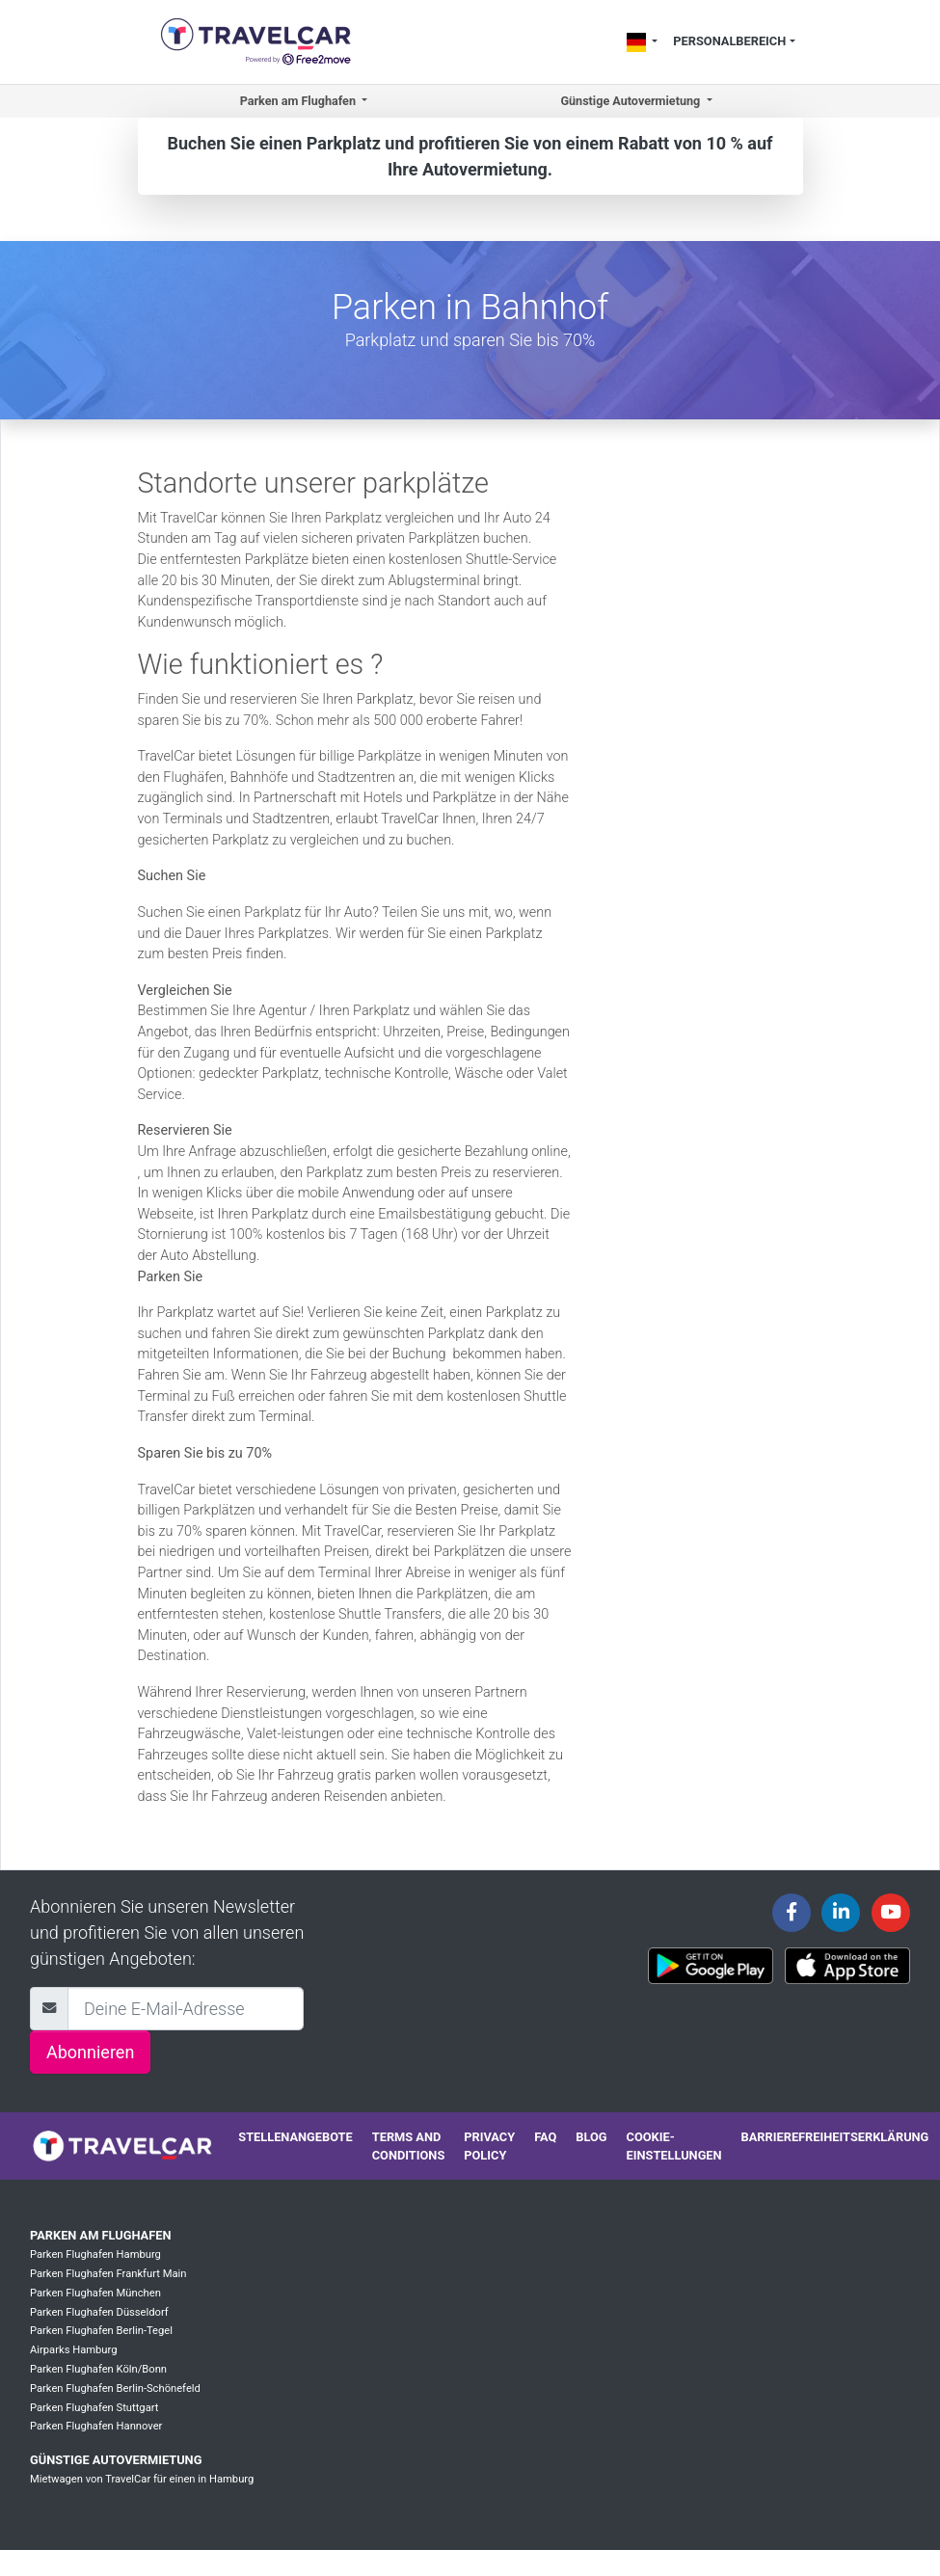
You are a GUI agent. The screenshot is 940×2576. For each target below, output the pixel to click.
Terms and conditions (408, 2146)
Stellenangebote (295, 2137)
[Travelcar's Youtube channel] (891, 1912)
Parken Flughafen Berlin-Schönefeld (115, 2388)
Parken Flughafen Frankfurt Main (108, 2273)
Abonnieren (90, 2052)
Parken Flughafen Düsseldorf (99, 2312)
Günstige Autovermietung (115, 2460)
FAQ (545, 2137)
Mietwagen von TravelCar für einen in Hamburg (142, 2479)
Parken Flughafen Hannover (96, 2426)
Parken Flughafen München (95, 2293)
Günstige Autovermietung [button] (631, 101)
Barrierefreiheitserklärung (835, 2137)
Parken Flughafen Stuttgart (94, 2408)
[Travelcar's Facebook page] (791, 1912)
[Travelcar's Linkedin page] (840, 1912)
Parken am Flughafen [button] (299, 101)
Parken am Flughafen (100, 2235)
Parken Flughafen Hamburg (95, 2254)
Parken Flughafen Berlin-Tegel (101, 2330)
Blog (591, 2137)
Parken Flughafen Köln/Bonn (98, 2369)
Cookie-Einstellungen (674, 2146)
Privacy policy (489, 2146)
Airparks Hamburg (73, 2350)
